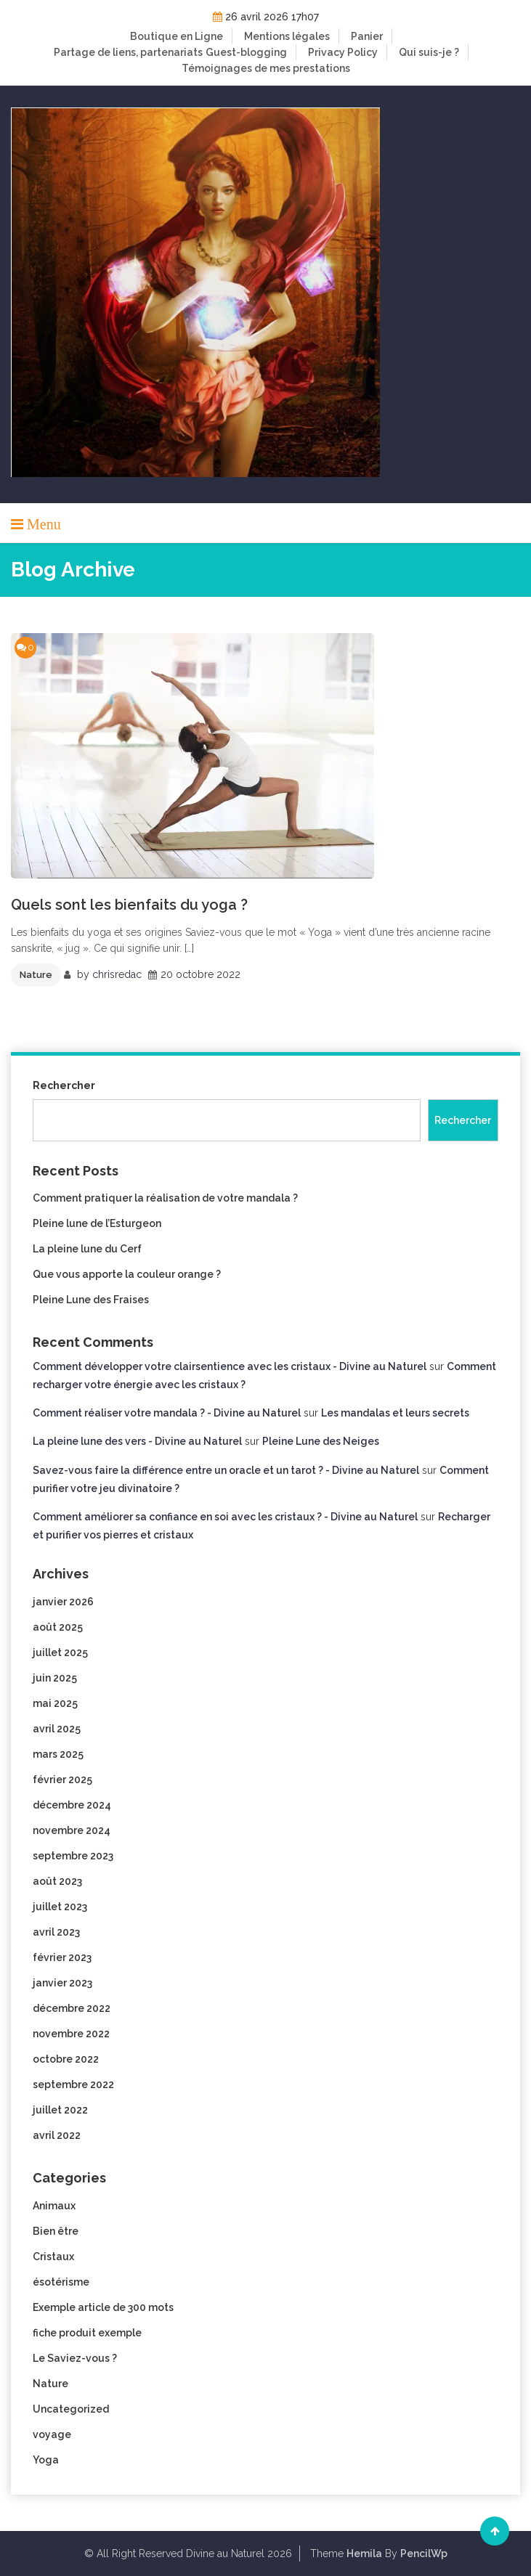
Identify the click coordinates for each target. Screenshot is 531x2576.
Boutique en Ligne (176, 36)
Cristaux (53, 2256)
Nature (36, 974)
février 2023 (62, 1957)
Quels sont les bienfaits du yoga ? (129, 904)
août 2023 (57, 1881)
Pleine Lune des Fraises (91, 1299)
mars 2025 (58, 1754)
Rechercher (64, 1085)
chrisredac (117, 974)
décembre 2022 (71, 2008)
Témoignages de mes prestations (266, 68)
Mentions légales (287, 36)
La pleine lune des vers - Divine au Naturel (137, 1441)
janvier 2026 (63, 1601)
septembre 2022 (73, 2084)
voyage (52, 2434)
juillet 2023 (60, 1906)
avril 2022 (57, 2135)
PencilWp (423, 2553)
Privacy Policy (343, 52)
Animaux (54, 2206)
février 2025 (62, 1779)
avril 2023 (56, 1932)
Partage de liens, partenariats (128, 52)
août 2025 (58, 1627)
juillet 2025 (60, 1652)
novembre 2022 (71, 2033)
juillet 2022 (60, 2110)
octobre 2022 (66, 2059)
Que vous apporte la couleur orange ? (127, 1274)
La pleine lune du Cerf (87, 1249)
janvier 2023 (62, 1983)
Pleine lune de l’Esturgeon (97, 1223)
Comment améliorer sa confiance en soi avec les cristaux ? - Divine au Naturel (225, 1517)
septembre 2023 (73, 1856)
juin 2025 (55, 1678)
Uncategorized (71, 2409)
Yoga (46, 2460)
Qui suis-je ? (429, 52)
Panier (367, 36)
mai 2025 (55, 1703)
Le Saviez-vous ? (75, 2358)
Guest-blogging (246, 52)
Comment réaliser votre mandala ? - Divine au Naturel (167, 1413)
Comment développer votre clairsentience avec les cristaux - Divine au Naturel (229, 1366)
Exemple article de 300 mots (103, 2307)
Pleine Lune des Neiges (320, 1441)
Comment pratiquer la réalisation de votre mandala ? (165, 1198)
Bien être (55, 2231)
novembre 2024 (71, 1830)
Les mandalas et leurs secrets (395, 1413)
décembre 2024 (72, 1805)
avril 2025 (57, 1729)
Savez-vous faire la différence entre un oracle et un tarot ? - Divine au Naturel (226, 1470)
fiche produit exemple (87, 2333)
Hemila (364, 2553)
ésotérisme (61, 2282)
